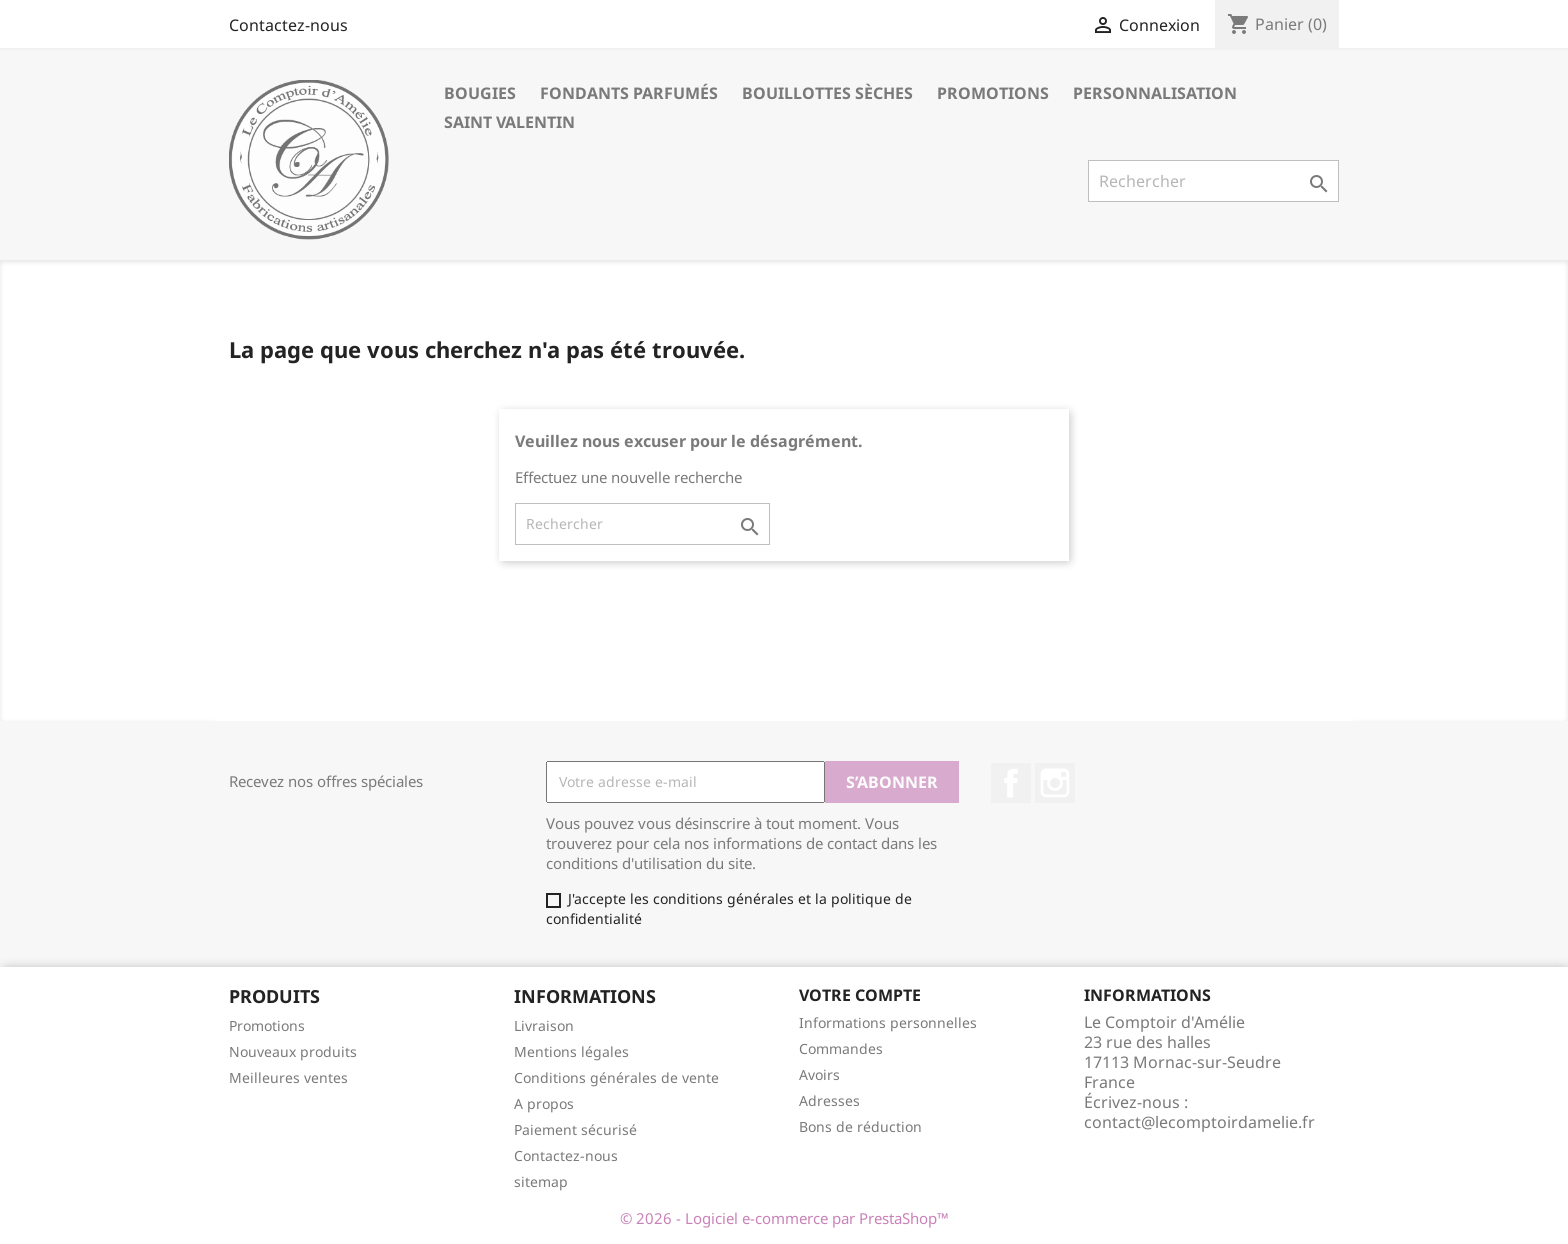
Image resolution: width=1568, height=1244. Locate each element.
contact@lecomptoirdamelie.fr (1199, 1122)
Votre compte (860, 995)
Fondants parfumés (629, 93)
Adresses (829, 1100)
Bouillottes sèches (827, 93)
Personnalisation (1155, 93)
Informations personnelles (888, 1022)
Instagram (1055, 783)
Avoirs (819, 1074)
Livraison (544, 1025)
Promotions (993, 93)
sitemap (541, 1181)
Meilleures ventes (288, 1077)
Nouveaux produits (293, 1051)
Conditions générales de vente (616, 1077)
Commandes (841, 1048)
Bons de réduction (860, 1126)
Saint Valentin (509, 122)
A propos (544, 1103)
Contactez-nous (288, 25)
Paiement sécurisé (575, 1129)
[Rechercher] (1213, 181)
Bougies (480, 93)
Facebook (1011, 783)
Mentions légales (571, 1051)
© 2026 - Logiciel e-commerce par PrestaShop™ (784, 1218)
